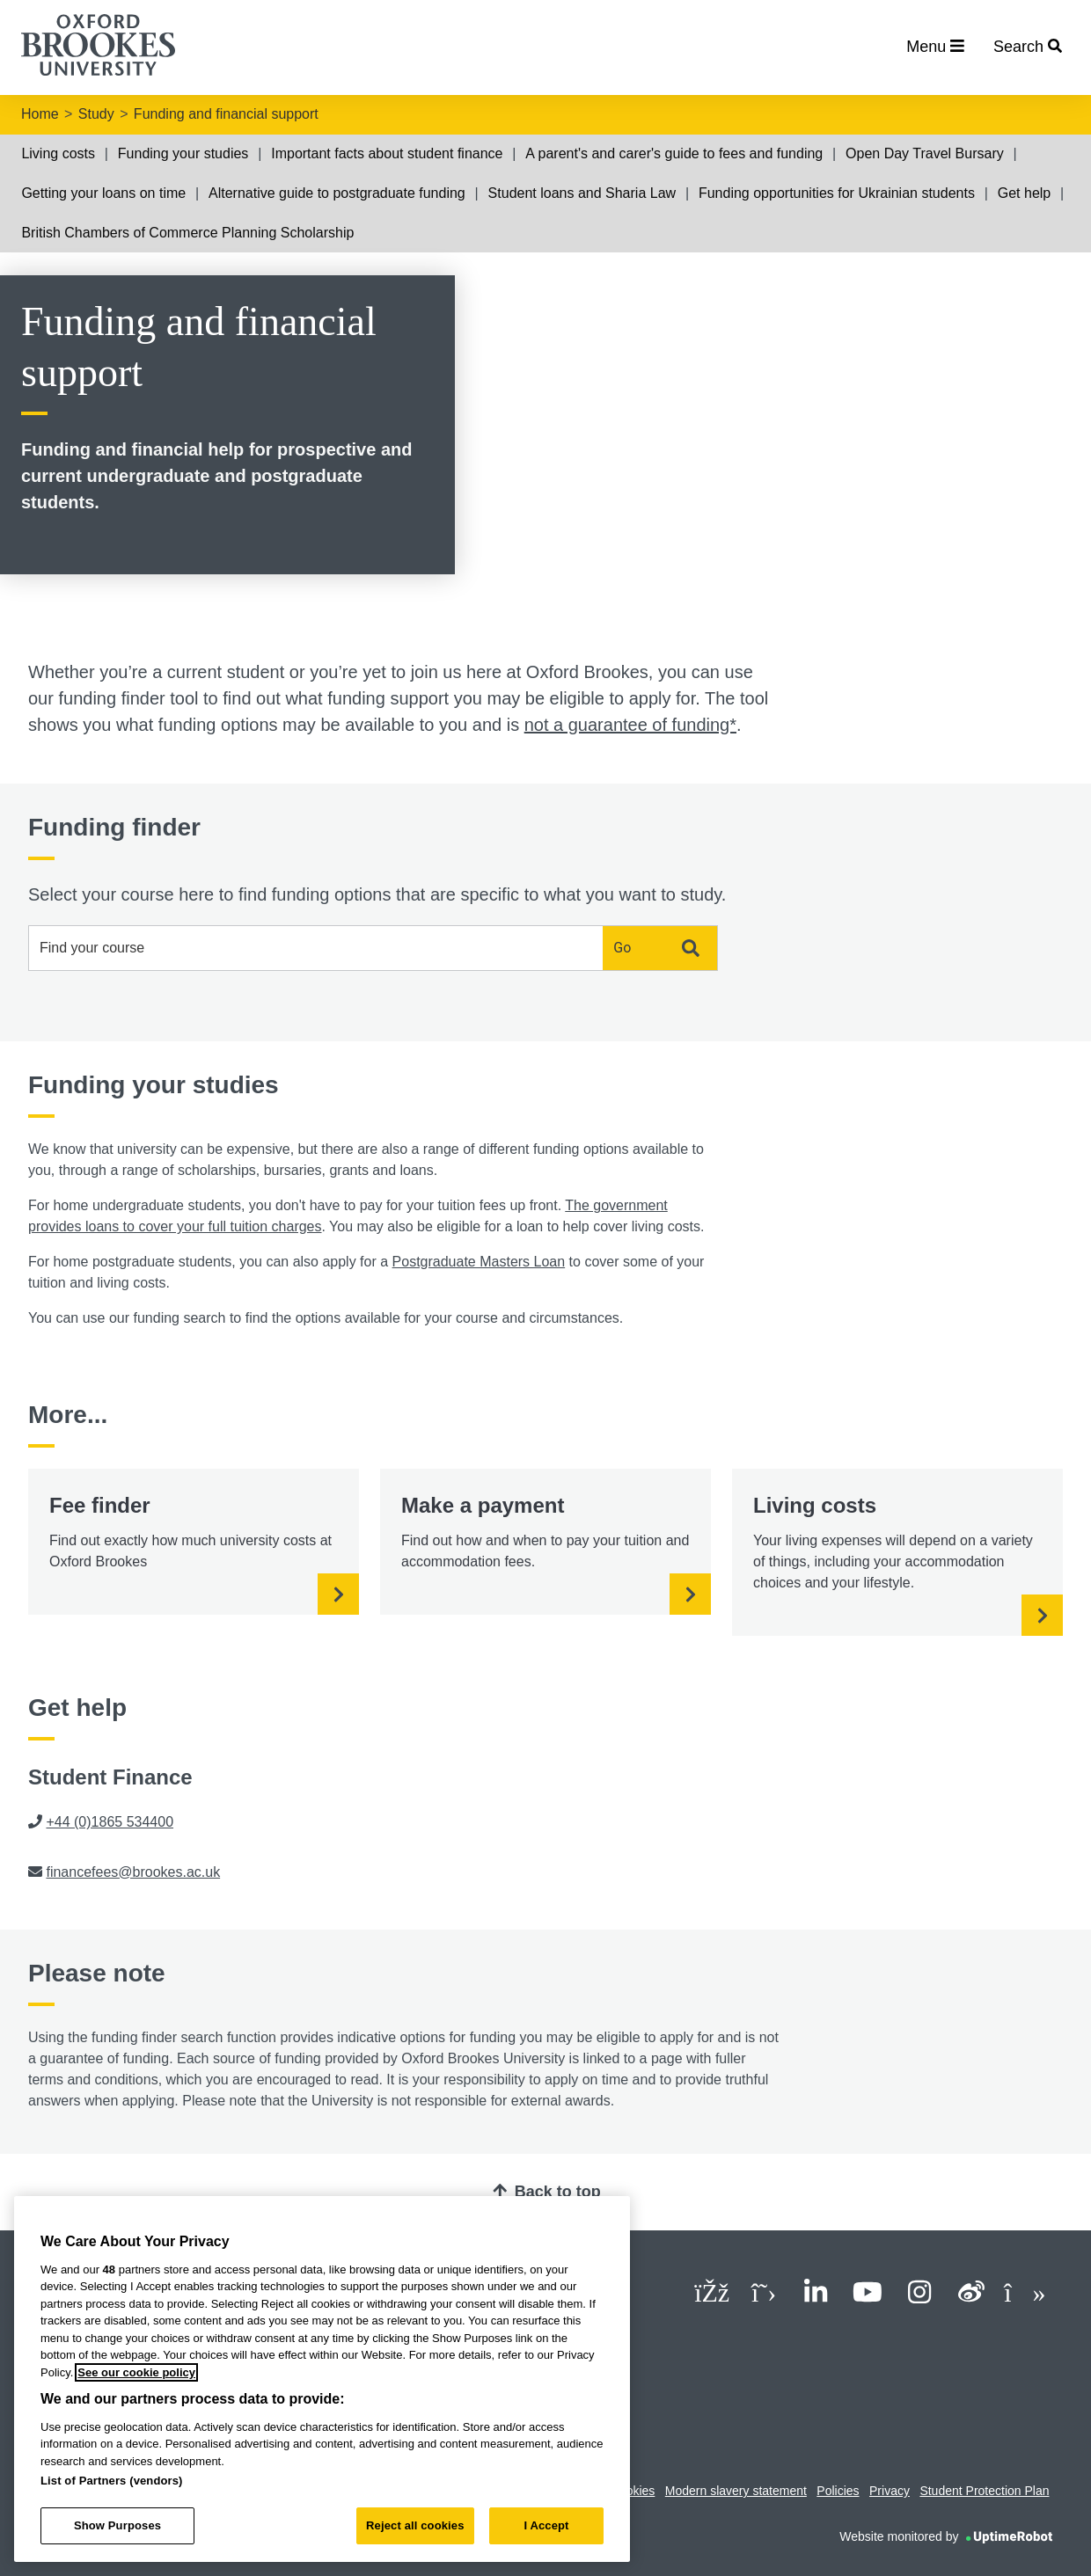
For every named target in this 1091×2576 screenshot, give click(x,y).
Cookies (633, 2491)
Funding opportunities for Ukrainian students (837, 193)
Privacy (889, 2491)
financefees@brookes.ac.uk (133, 1871)
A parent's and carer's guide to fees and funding (674, 153)
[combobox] (316, 948)
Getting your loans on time (103, 193)
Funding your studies (183, 153)
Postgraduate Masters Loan (479, 1261)
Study (96, 113)
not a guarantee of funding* (630, 724)
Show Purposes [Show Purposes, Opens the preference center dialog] (117, 2525)
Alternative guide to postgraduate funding (337, 193)
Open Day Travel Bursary (925, 153)
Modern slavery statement (736, 2491)
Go (656, 948)
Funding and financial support (226, 113)
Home (40, 113)
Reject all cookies (415, 2525)
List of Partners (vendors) (111, 2480)
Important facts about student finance (386, 153)
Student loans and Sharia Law (582, 193)
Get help (1024, 193)
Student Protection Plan (984, 2491)
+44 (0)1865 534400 (109, 1821)
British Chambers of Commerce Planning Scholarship (187, 232)
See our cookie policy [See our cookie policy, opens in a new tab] (136, 2372)
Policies (837, 2491)
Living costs (58, 153)
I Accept (546, 2525)
